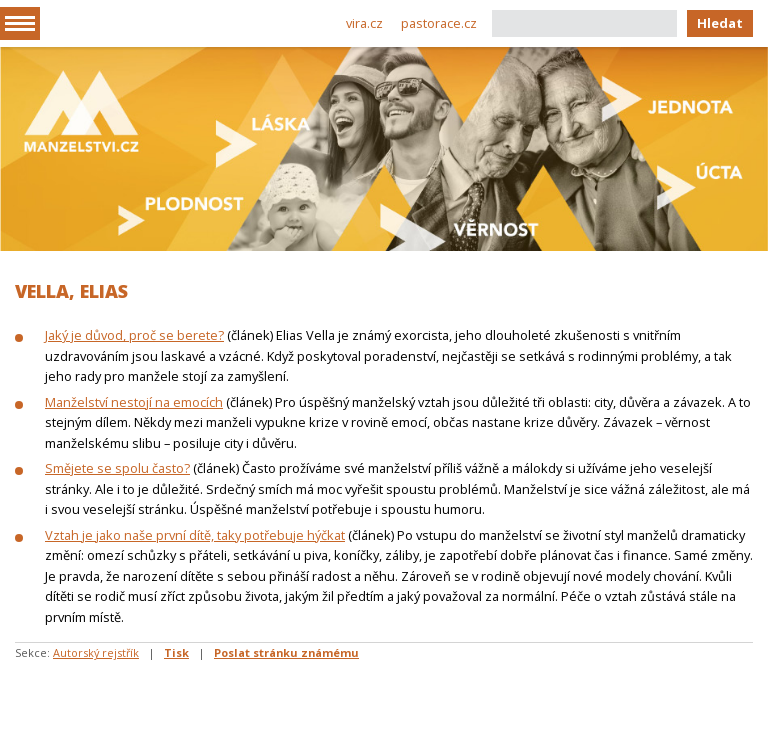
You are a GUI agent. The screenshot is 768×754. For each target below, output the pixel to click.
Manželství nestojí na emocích (134, 402)
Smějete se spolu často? (117, 468)
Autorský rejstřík (96, 652)
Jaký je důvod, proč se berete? (134, 335)
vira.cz (364, 23)
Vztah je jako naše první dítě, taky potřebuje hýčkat (195, 535)
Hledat (720, 23)
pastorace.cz (439, 23)
